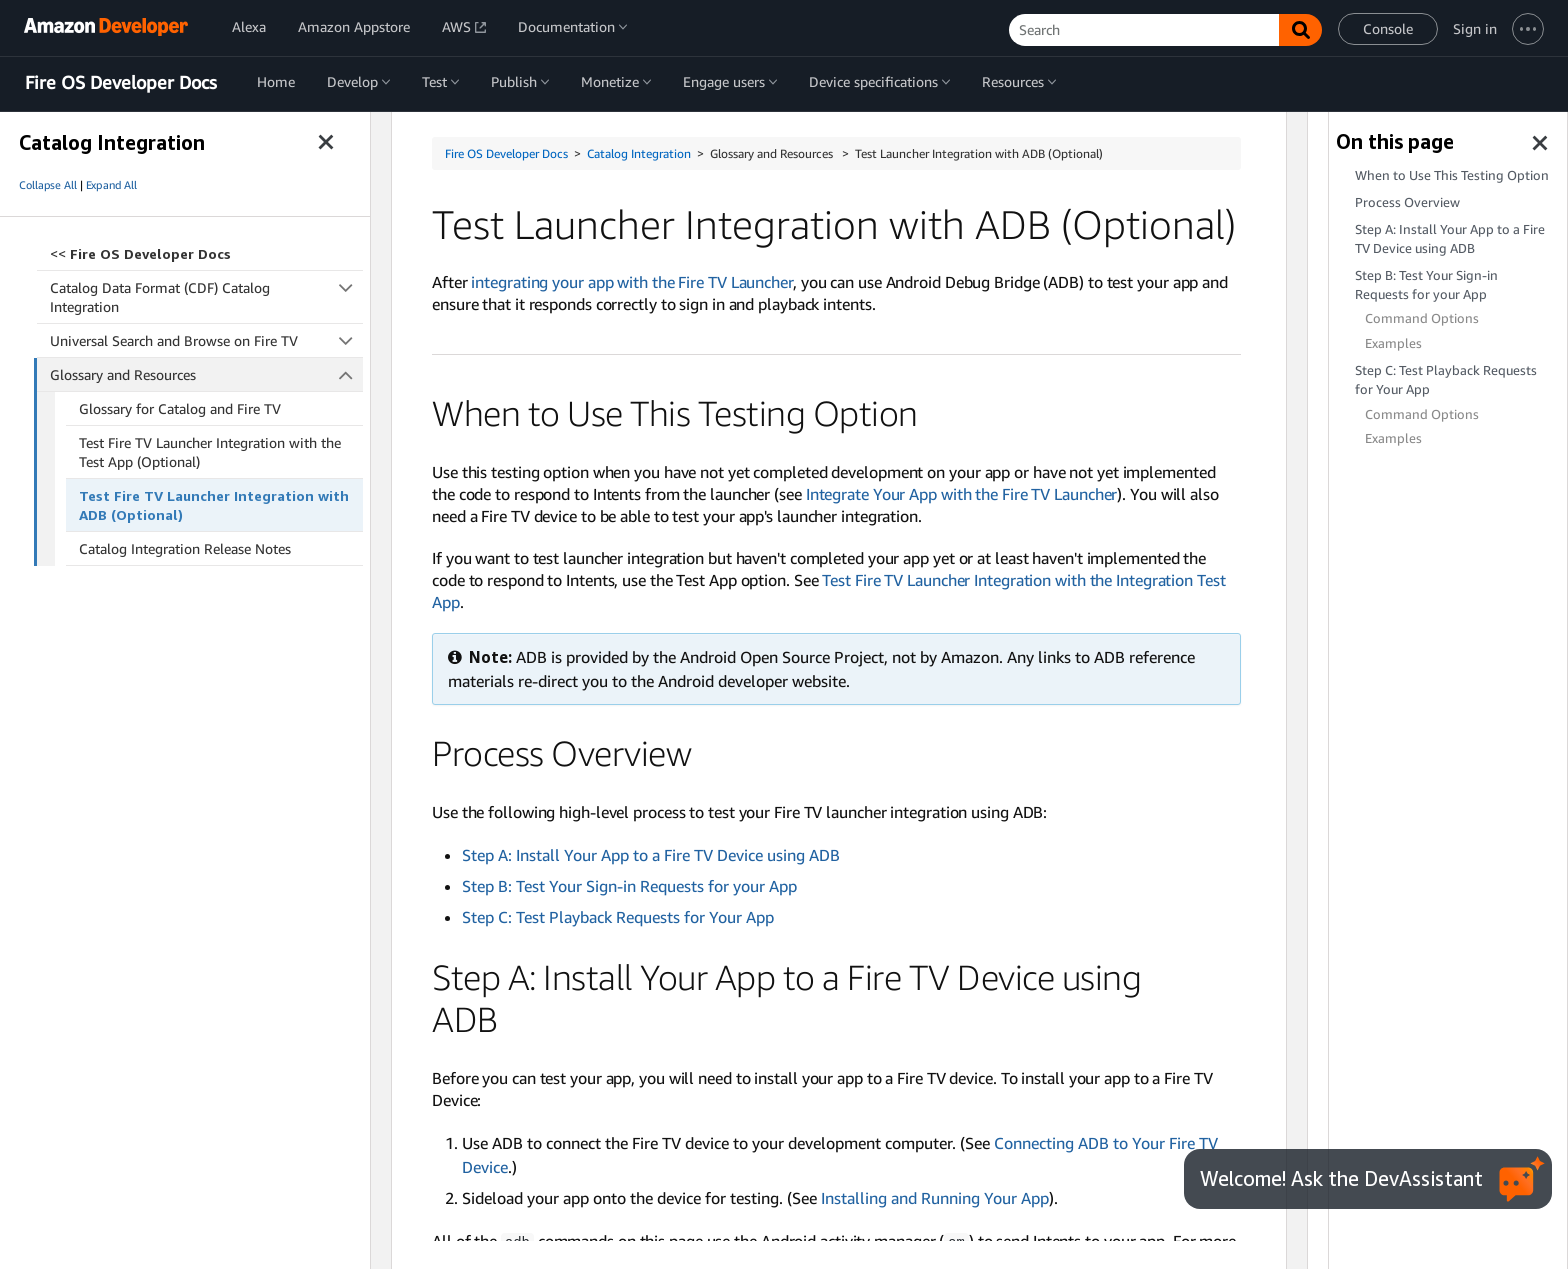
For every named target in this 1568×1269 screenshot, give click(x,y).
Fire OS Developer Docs (121, 83)
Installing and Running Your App (935, 1198)
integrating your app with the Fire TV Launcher (631, 282)
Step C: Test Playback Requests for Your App (618, 917)
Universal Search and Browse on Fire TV (206, 340)
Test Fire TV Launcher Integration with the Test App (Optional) (210, 452)
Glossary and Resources (207, 374)
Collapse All (48, 185)
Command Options (1422, 318)
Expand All (111, 185)
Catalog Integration (639, 153)
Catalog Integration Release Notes (185, 548)
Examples (1393, 343)
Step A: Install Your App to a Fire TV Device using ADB (651, 855)
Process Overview (1407, 202)
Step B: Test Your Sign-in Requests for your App (629, 886)
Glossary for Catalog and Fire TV (180, 408)
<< (140, 253)
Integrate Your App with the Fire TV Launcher (962, 494)
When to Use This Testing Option (1452, 175)
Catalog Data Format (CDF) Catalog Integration (206, 296)
